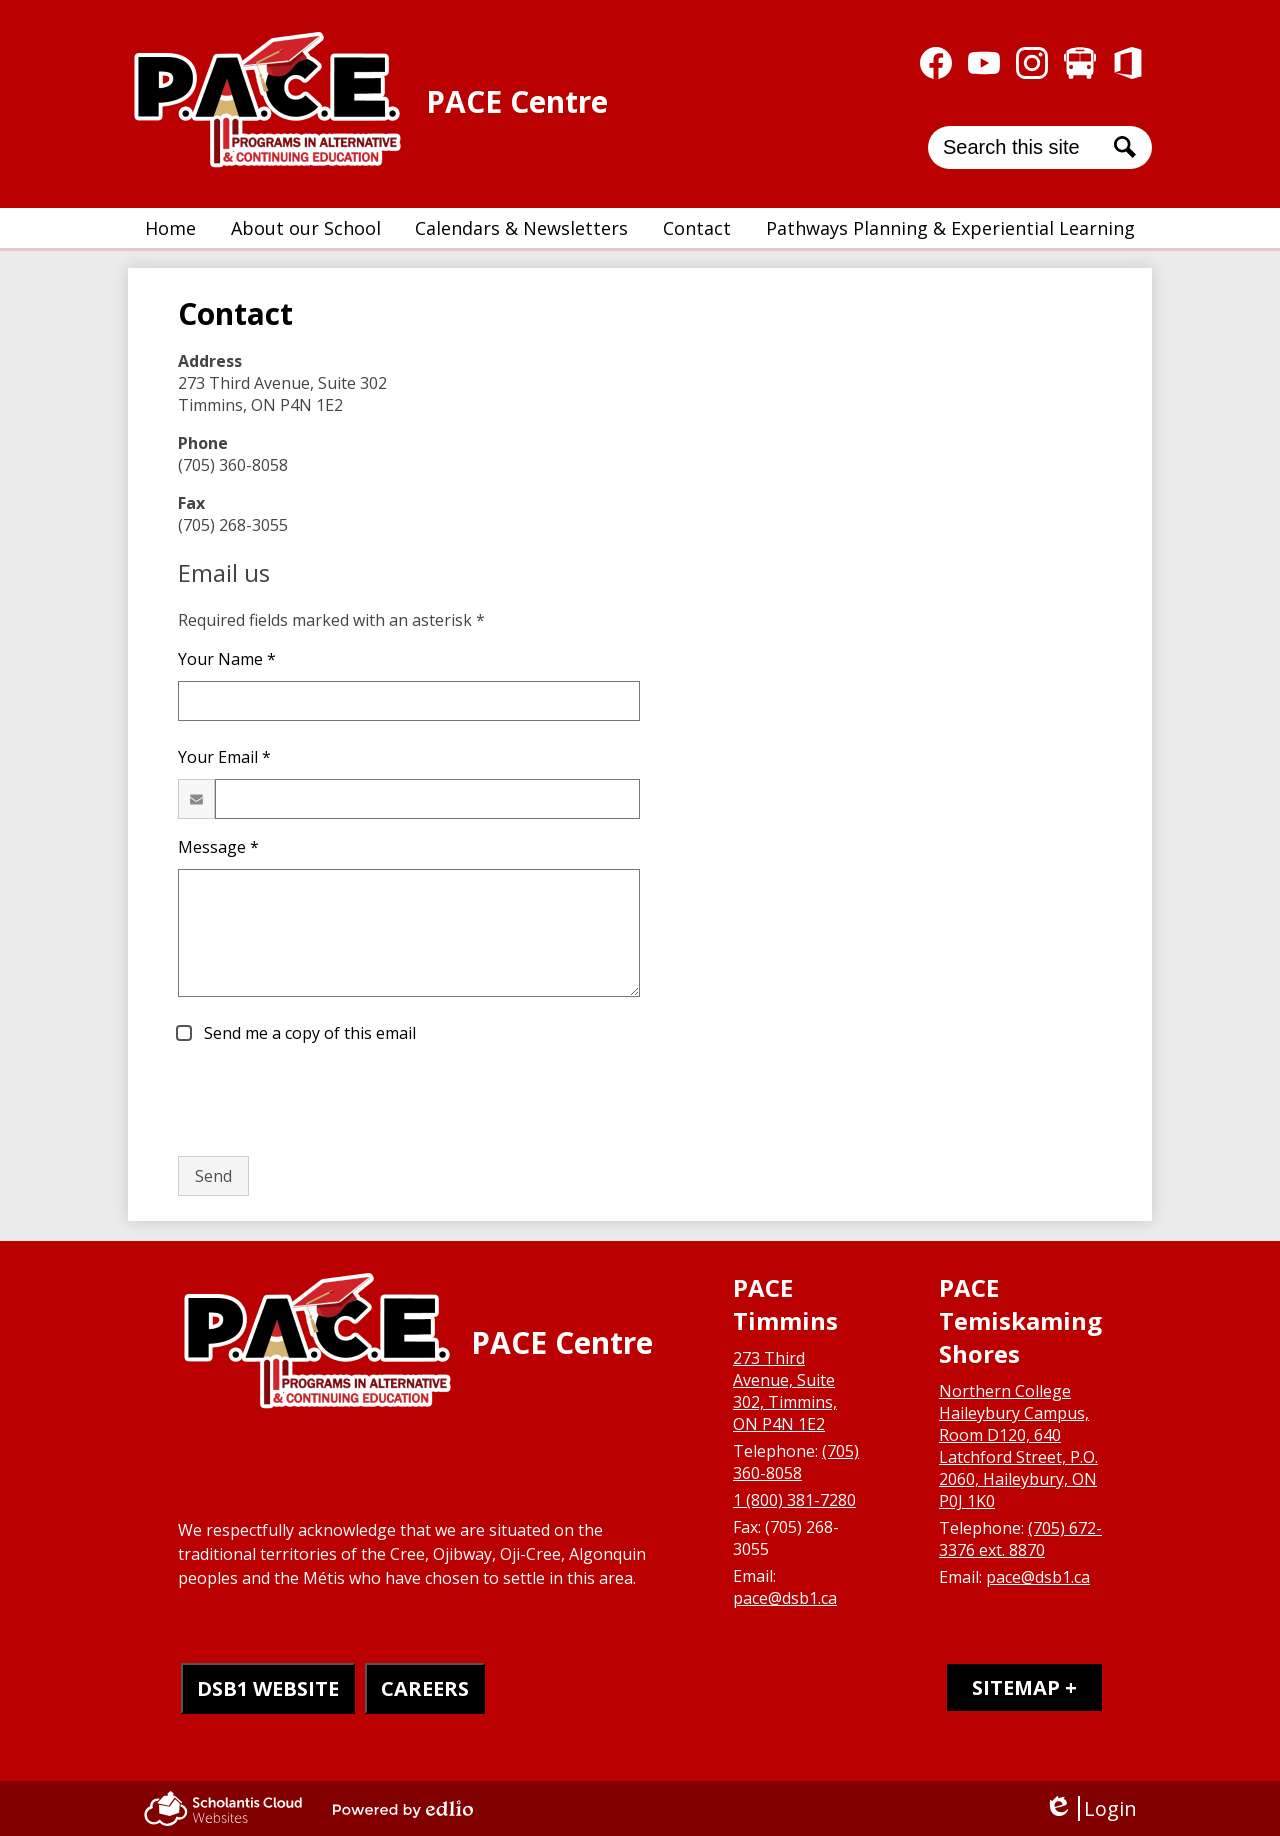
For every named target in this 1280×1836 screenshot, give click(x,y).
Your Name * (227, 659)
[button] (306, 228)
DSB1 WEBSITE (268, 1688)
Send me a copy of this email (308, 1033)
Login (1090, 1808)
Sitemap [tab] (1016, 1687)
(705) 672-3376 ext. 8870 (1020, 1539)
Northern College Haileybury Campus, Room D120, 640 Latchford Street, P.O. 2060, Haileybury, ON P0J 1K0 (1018, 1446)
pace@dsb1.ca (785, 1598)
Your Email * (224, 757)
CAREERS (425, 1688)
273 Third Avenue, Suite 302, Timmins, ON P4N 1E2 (785, 1391)
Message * (218, 847)
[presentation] (330, 1101)
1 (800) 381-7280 (794, 1500)
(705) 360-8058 (796, 1462)
